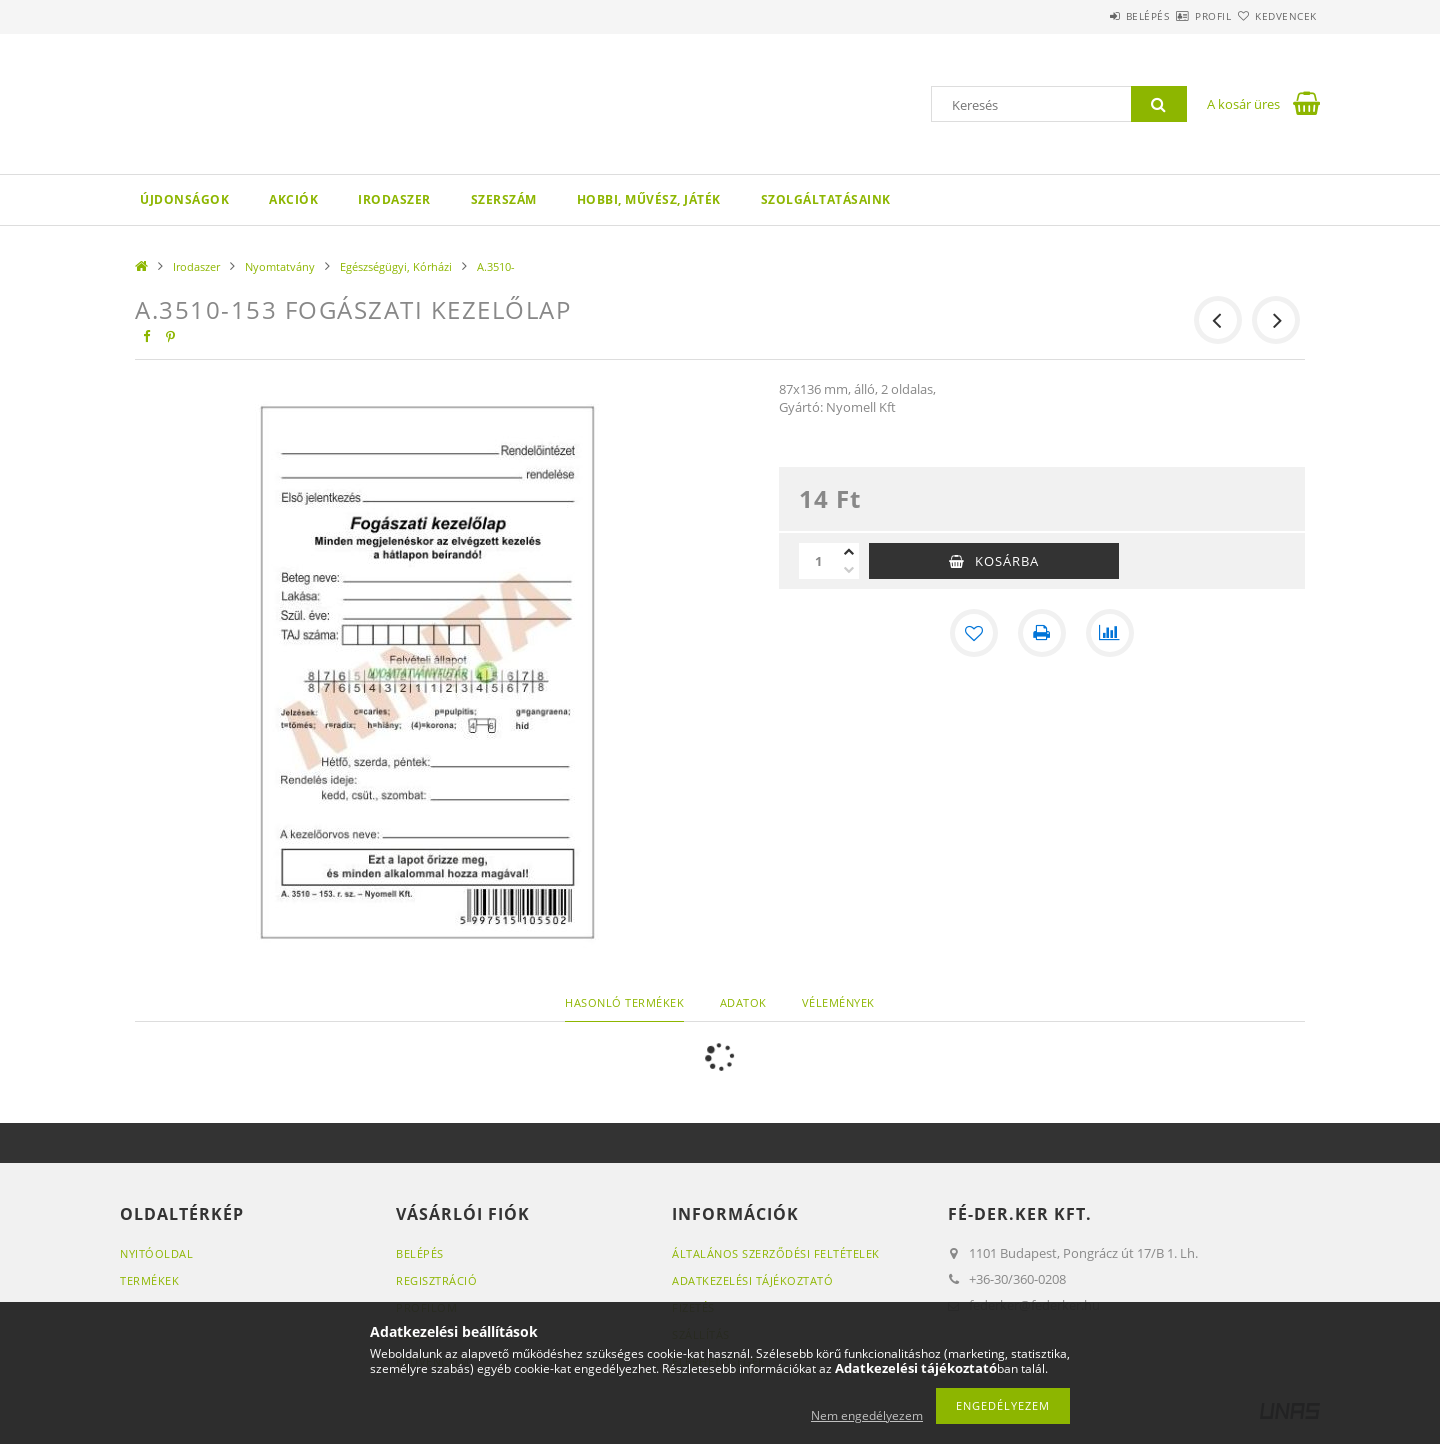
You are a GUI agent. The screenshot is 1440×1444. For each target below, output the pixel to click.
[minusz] (849, 570)
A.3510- (496, 266)
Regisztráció (436, 1280)
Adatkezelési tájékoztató (752, 1280)
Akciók (293, 199)
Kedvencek (1275, 16)
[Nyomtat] (1042, 633)
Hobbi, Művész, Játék (649, 199)
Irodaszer (394, 199)
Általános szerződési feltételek (776, 1253)
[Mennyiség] (819, 561)
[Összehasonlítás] (1110, 633)
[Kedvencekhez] (974, 633)
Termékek (149, 1280)
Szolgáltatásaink (826, 199)
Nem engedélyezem (867, 1415)
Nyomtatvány (280, 266)
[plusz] (849, 552)
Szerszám (504, 199)
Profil (1178, 16)
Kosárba (1007, 561)
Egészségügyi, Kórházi (396, 266)
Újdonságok (184, 199)
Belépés (1089, 16)
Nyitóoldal (156, 1253)
